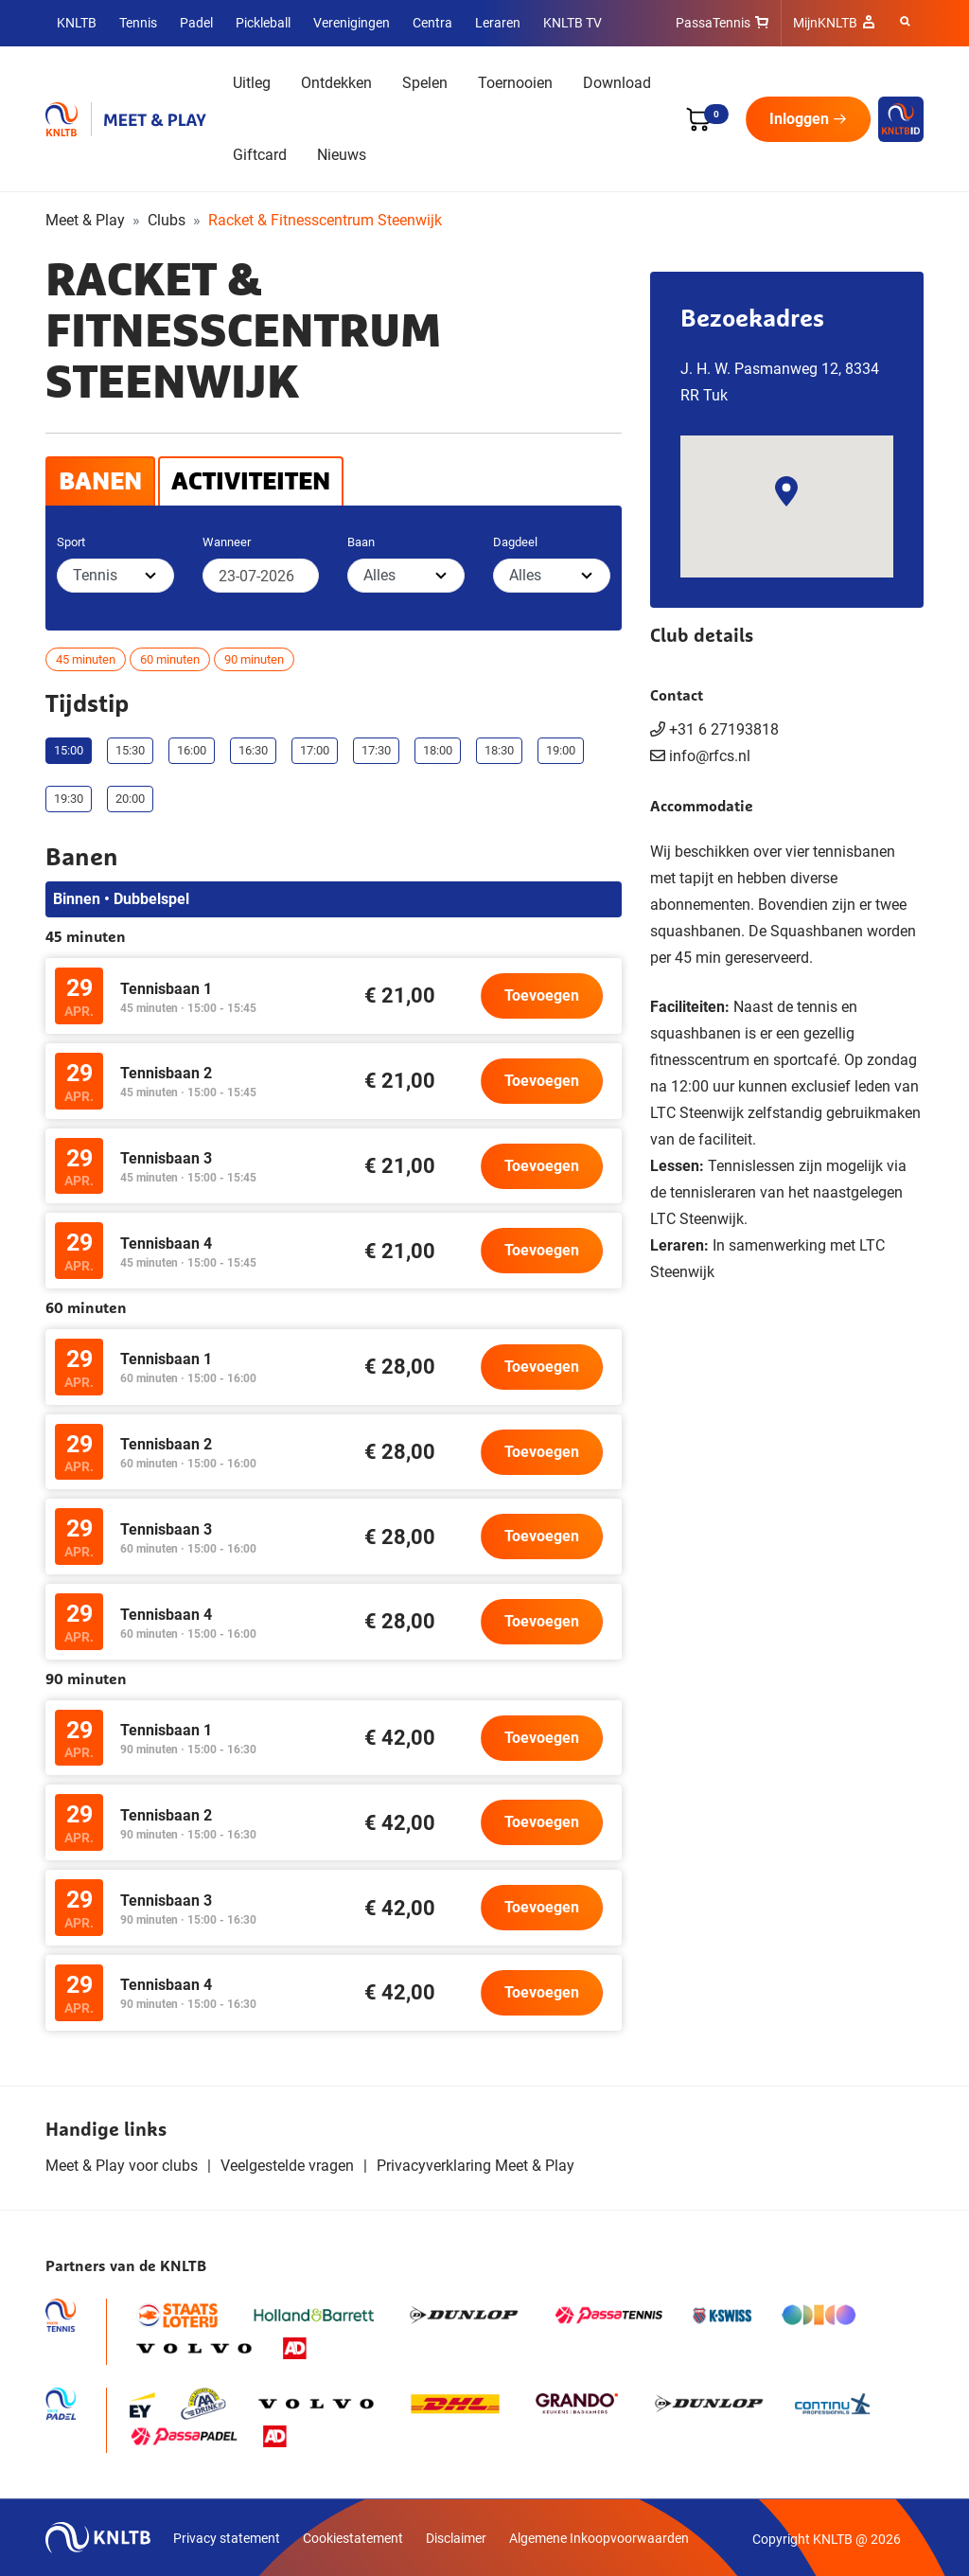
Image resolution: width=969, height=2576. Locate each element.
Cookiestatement (353, 2538)
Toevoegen (541, 995)
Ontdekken (336, 83)
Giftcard (260, 155)
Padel (196, 22)
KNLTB (77, 22)
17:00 (314, 750)
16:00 (191, 750)
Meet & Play (85, 220)
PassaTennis (713, 22)
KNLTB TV (572, 22)
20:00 (130, 798)
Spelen (425, 83)
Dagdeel (515, 542)
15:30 (130, 750)
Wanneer (227, 542)
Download (617, 83)
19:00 (560, 750)
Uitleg (252, 83)
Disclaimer (456, 2538)
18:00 (437, 750)
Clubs (166, 220)
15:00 (68, 750)
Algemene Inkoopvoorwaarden (599, 2538)
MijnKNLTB (825, 22)
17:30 (376, 750)
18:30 (499, 750)
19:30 (68, 798)
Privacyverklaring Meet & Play (475, 2166)
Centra (432, 22)
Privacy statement (226, 2538)
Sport (71, 542)
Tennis (138, 22)
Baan (361, 542)
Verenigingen (351, 22)
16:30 (253, 750)
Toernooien (515, 83)
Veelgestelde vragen (287, 2166)
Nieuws (341, 155)
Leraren (497, 22)
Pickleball (263, 22)
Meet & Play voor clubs (121, 2166)
